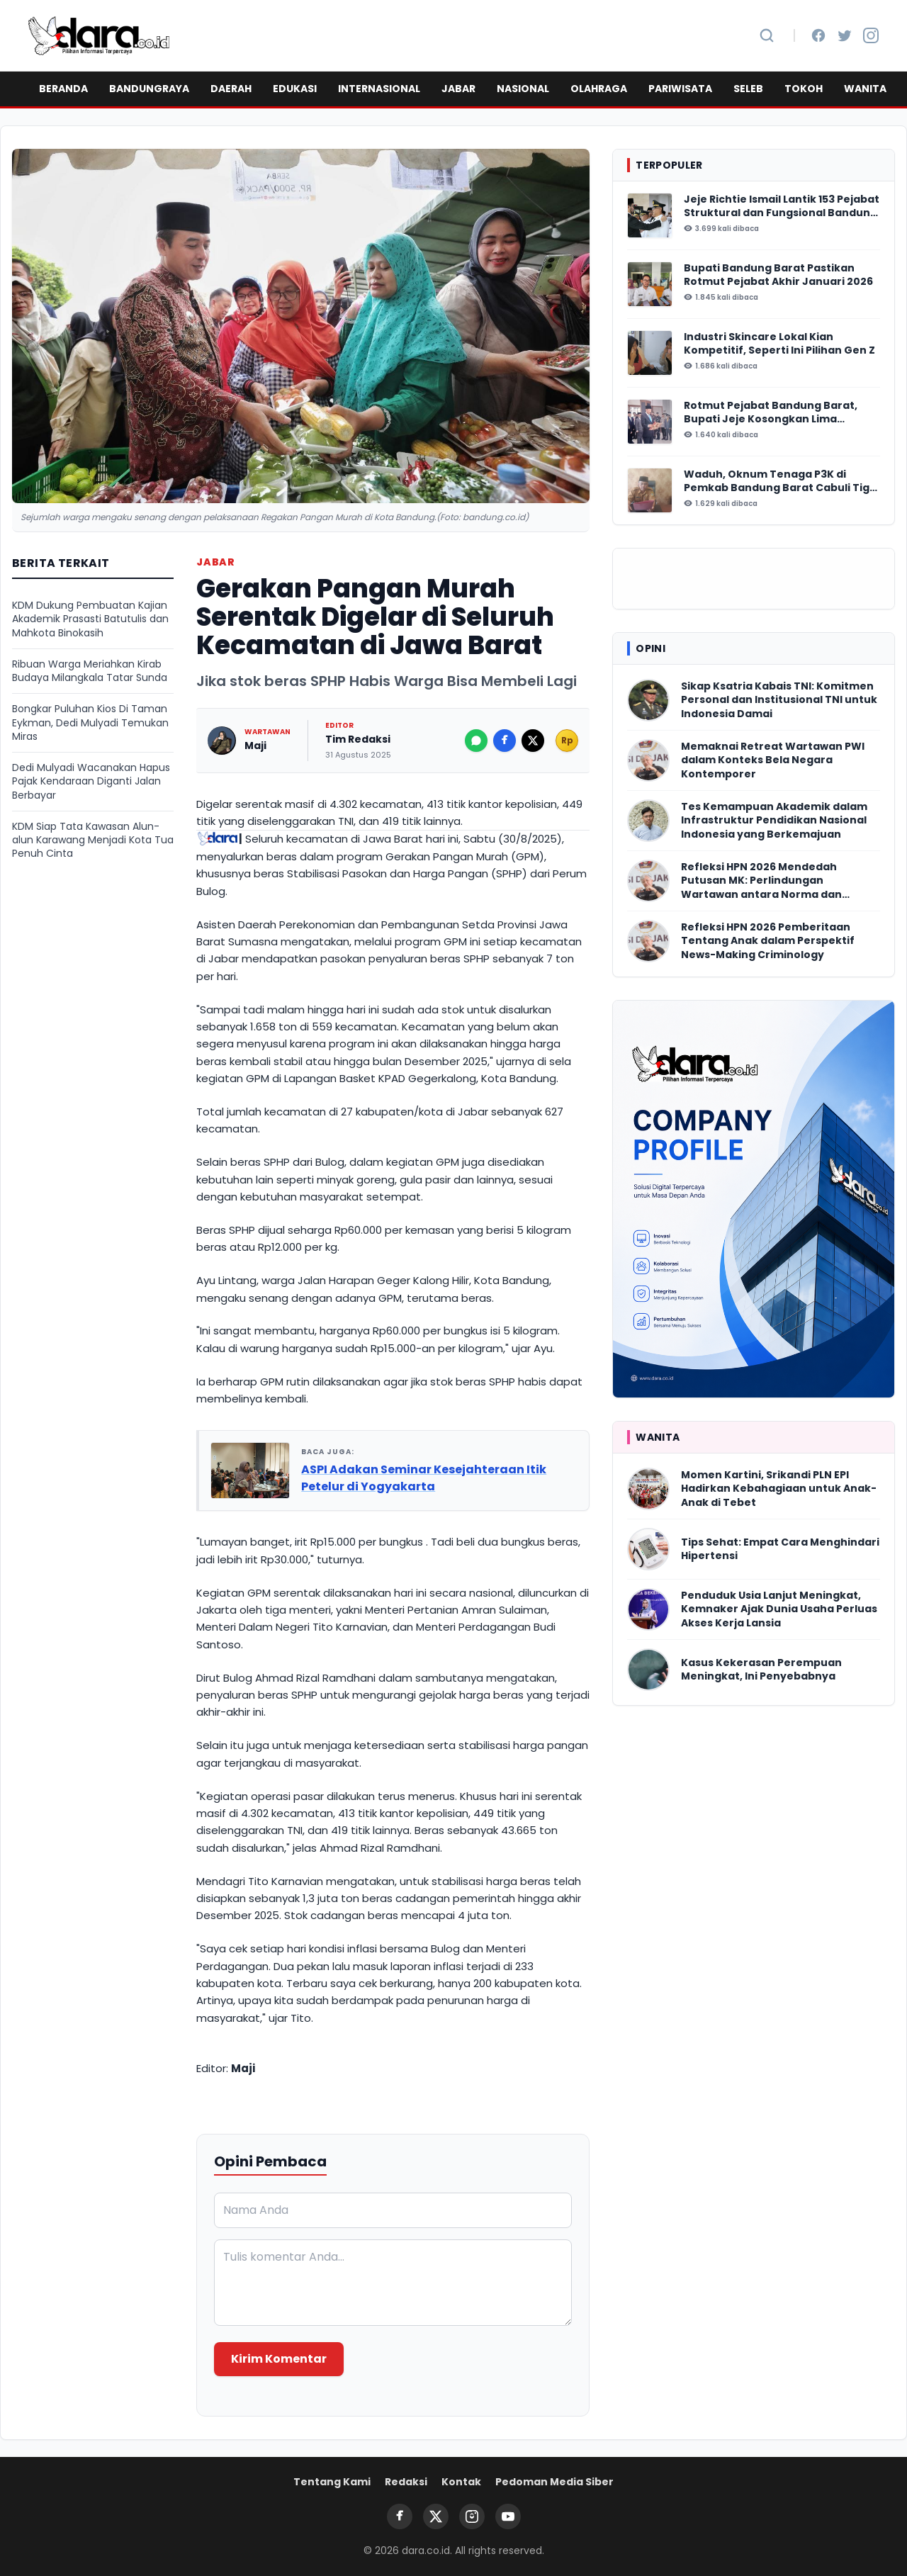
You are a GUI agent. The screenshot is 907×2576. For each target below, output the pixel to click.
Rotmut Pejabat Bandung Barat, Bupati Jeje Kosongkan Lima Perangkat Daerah (770, 413)
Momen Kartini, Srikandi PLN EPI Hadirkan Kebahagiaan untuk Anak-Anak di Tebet (779, 1488)
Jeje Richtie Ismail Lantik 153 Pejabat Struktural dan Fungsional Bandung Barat (781, 206)
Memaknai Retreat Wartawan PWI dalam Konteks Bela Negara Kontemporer (772, 760)
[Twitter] (844, 35)
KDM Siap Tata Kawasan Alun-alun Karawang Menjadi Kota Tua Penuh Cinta (93, 840)
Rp (567, 740)
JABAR (458, 88)
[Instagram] (871, 35)
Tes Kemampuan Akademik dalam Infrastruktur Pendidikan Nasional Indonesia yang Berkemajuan (774, 820)
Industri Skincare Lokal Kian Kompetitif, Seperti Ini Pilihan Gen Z (779, 343)
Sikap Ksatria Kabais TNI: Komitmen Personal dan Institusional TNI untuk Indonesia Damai (779, 700)
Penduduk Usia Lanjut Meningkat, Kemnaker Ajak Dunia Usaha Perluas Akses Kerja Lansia (779, 1609)
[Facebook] (818, 35)
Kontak (461, 2482)
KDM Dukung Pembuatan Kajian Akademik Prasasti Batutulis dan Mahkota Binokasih (90, 619)
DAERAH (231, 88)
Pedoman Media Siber (554, 2482)
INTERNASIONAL (379, 88)
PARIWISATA (680, 88)
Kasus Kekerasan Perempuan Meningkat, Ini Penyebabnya (761, 1669)
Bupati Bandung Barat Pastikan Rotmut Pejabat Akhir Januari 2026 (778, 274)
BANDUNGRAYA (149, 88)
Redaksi (406, 2482)
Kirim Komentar (279, 2359)
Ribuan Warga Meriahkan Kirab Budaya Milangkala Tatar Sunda (89, 671)
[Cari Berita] (766, 35)
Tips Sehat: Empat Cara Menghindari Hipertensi (780, 1549)
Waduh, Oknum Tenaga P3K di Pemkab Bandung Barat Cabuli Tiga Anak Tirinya (780, 481)
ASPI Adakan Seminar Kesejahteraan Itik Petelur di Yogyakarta (423, 1478)
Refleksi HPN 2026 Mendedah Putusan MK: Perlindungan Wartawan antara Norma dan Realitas (761, 880)
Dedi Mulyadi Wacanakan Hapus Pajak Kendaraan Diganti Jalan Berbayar (91, 781)
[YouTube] (508, 2516)
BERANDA (63, 88)
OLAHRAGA (598, 88)
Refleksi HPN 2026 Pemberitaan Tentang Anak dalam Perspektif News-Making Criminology (768, 941)
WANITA (865, 88)
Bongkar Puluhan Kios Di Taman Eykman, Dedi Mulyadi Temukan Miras (90, 722)
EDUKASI (295, 88)
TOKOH (803, 88)
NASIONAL (523, 88)
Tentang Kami (332, 2482)
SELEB (748, 88)
